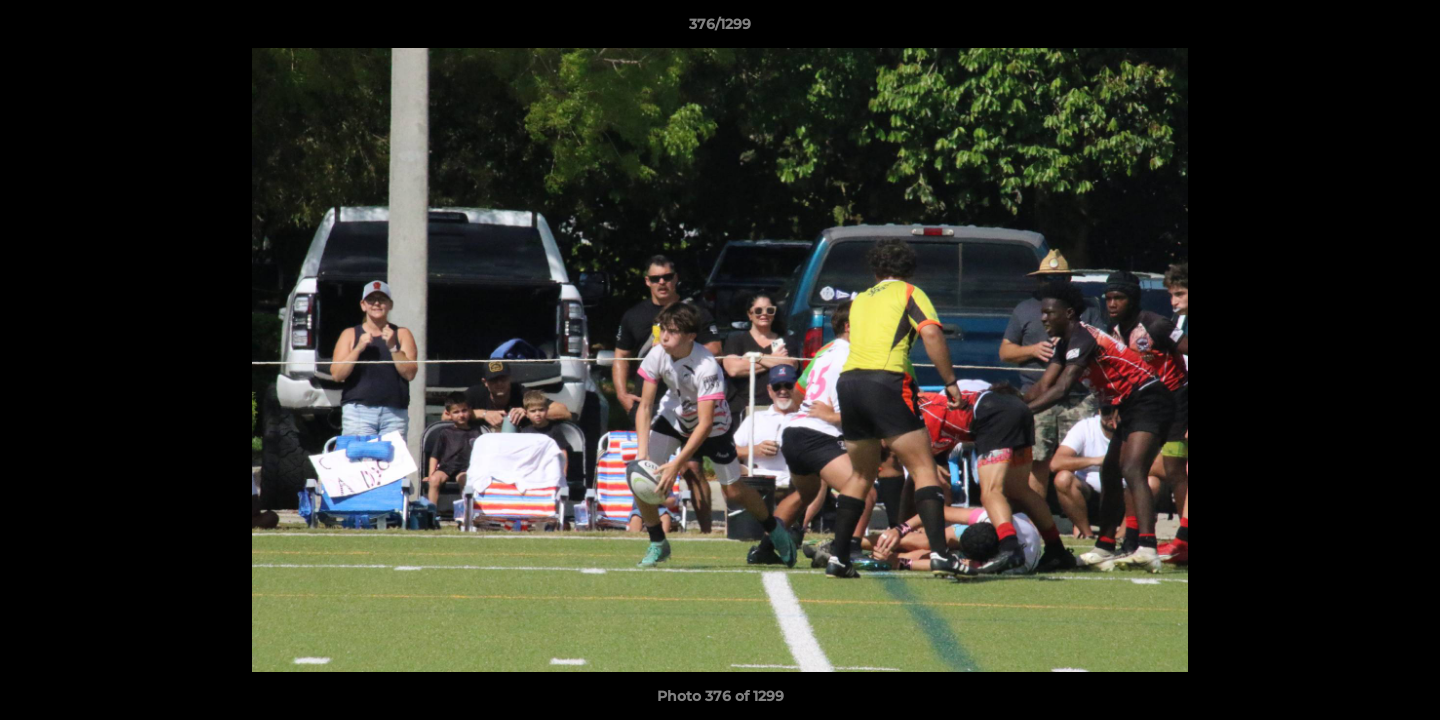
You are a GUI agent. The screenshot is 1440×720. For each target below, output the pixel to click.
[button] (1404, 29)
